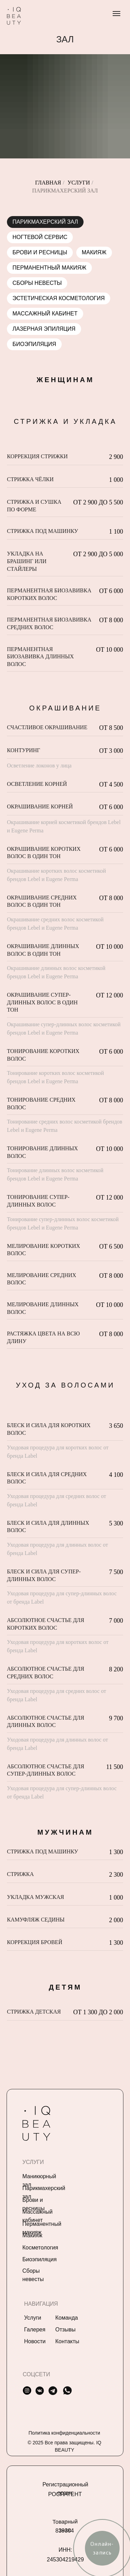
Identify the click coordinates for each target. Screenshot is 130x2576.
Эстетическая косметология (58, 298)
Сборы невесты (37, 283)
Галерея (34, 2329)
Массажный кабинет (45, 313)
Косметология (40, 2247)
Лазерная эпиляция (44, 329)
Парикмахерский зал (45, 222)
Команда (66, 2318)
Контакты (67, 2341)
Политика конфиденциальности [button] (64, 2433)
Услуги (79, 183)
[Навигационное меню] (116, 13)
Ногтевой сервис (39, 237)
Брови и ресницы (39, 252)
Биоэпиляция (34, 344)
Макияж (94, 252)
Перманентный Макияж (49, 268)
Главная (48, 183)
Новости (35, 2341)
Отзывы (65, 2329)
